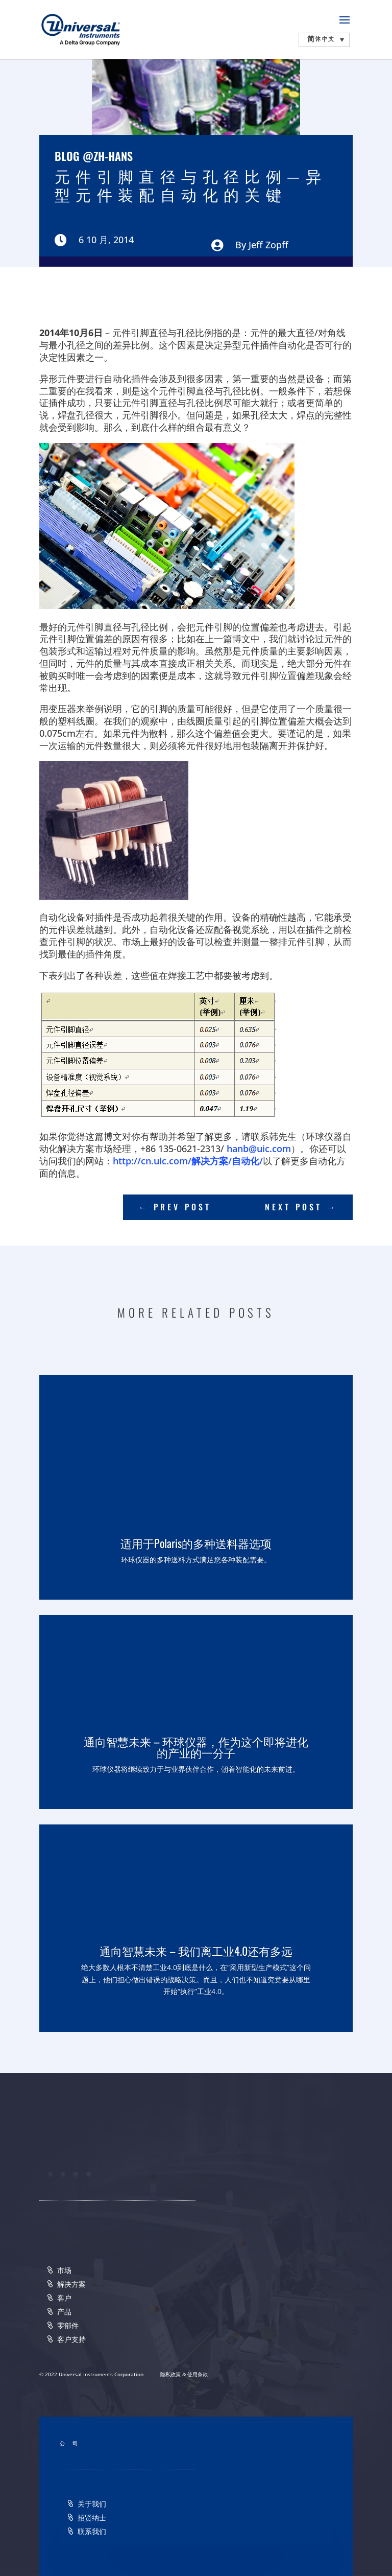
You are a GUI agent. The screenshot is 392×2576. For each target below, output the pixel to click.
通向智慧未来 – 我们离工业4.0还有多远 (196, 1950)
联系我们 (92, 2531)
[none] (324, 40)
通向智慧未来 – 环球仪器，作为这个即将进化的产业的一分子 (196, 1747)
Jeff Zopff (268, 245)
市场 (64, 2270)
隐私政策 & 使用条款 (184, 2374)
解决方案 (71, 2284)
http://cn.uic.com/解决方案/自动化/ (188, 1161)
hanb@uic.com (259, 1148)
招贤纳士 (92, 2517)
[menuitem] (324, 40)
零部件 (68, 2325)
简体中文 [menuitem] (320, 39)
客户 (64, 2298)
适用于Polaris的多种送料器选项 (196, 1543)
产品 (64, 2311)
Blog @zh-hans (94, 156)
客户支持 (71, 2339)
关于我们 (92, 2504)
